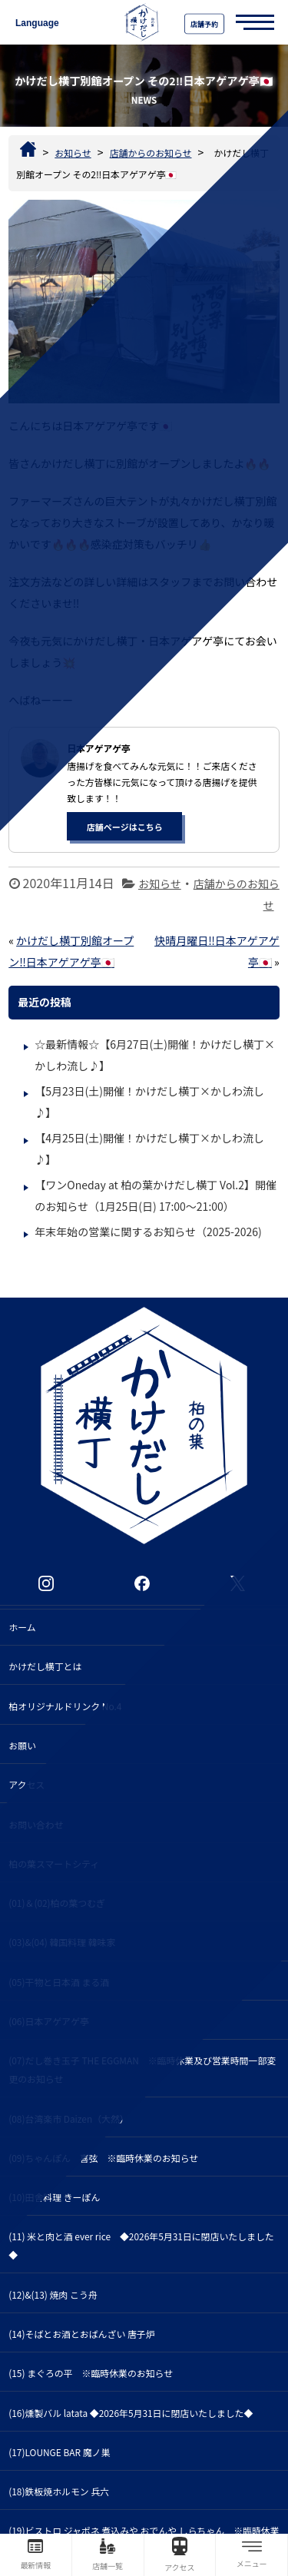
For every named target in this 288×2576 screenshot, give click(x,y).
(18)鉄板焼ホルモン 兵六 (58, 2491)
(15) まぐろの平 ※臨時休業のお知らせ (90, 2372)
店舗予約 (204, 23)
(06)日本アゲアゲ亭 (48, 2020)
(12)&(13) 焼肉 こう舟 (52, 2294)
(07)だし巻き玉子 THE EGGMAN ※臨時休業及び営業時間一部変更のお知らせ (142, 2069)
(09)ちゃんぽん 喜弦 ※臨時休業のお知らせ (103, 2157)
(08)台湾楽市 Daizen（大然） (68, 2118)
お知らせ (159, 883)
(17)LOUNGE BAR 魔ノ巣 (59, 2451)
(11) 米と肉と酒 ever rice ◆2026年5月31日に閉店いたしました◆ (141, 2245)
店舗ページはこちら (125, 827)
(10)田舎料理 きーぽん (54, 2196)
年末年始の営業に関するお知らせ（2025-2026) (148, 1231)
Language (37, 23)
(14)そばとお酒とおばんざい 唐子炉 (81, 2333)
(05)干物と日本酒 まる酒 (58, 1981)
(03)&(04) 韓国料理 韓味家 (61, 1941)
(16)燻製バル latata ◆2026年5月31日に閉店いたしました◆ (130, 2412)
